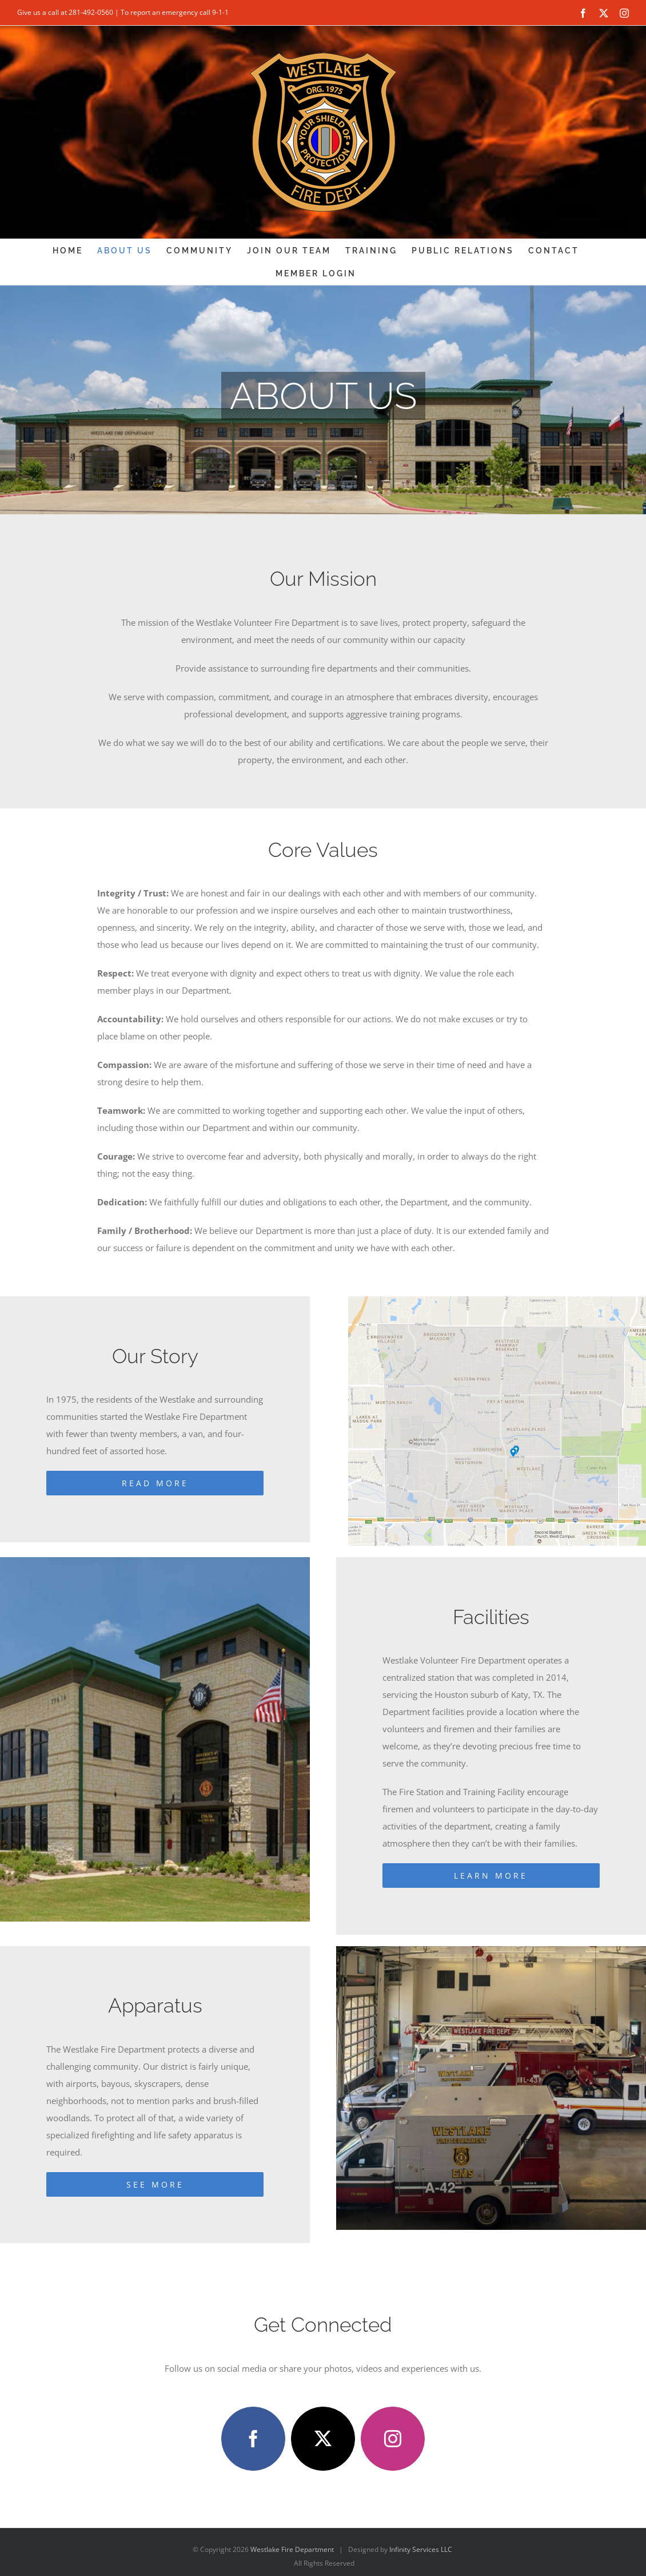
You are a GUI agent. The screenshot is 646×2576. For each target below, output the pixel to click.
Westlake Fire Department (292, 2549)
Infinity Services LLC (420, 2549)
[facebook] (253, 2439)
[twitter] (323, 2439)
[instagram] (393, 2439)
